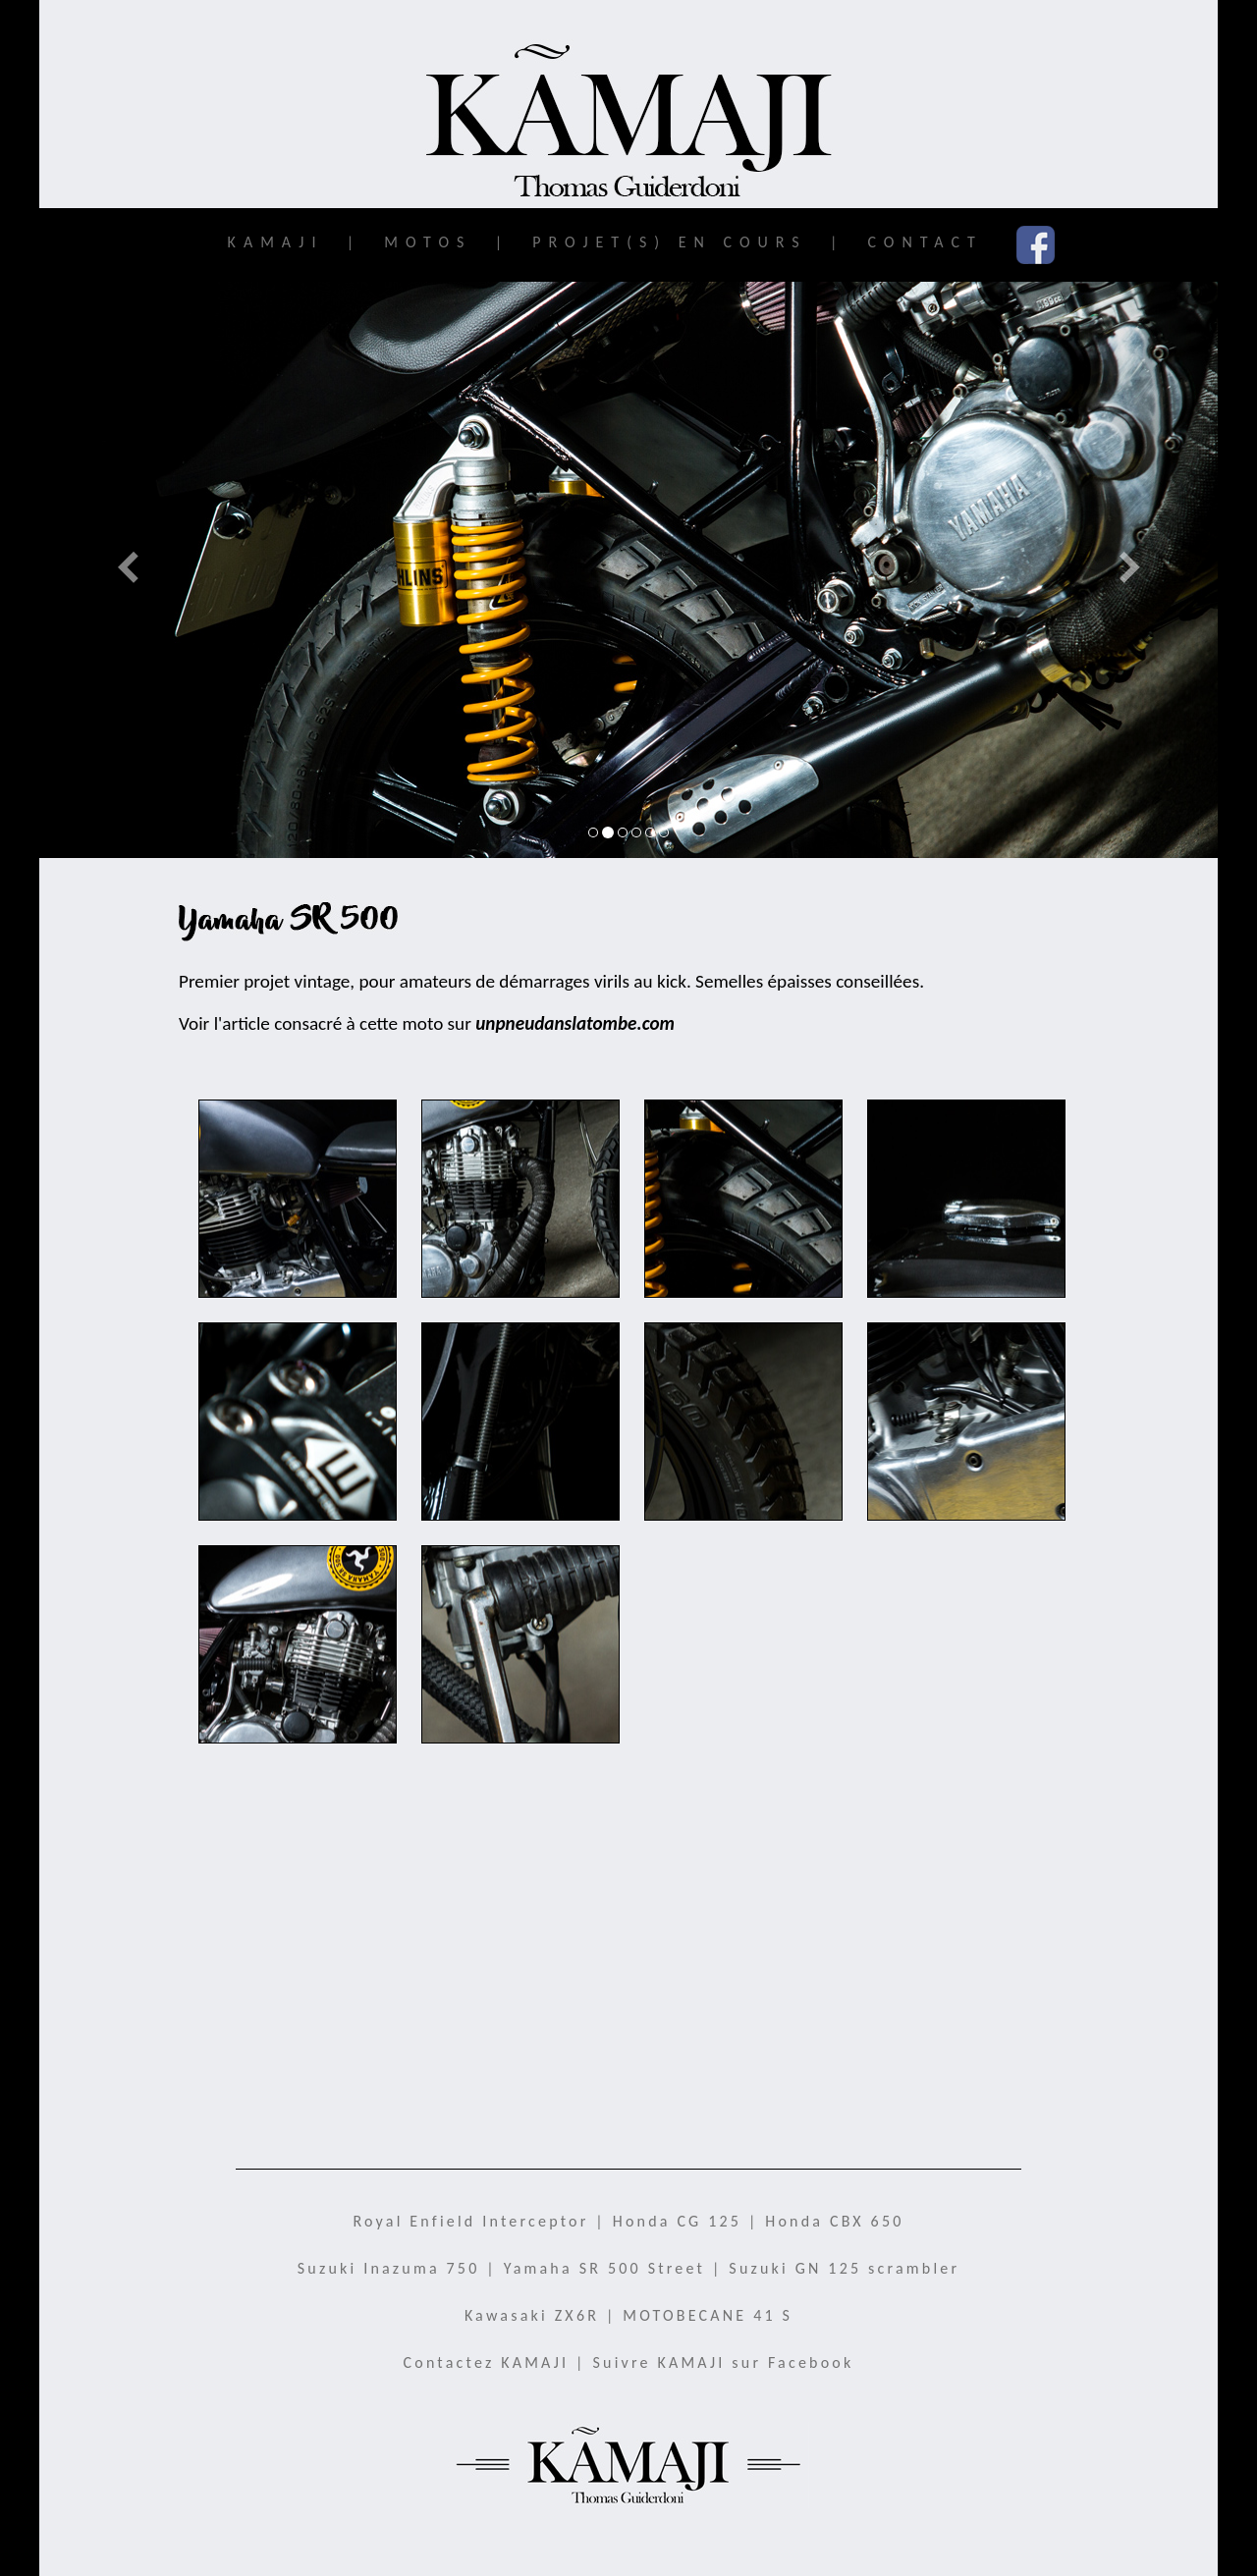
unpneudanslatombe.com (575, 1023)
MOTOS (422, 242)
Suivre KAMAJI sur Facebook (723, 2362)
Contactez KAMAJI (487, 2362)
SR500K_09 (520, 1446)
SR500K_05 (520, 1223)
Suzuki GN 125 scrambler (844, 2268)
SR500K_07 (297, 1446)
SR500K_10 (520, 1669)
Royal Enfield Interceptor (470, 2221)
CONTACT (919, 242)
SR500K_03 (966, 1223)
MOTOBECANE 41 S (707, 2315)
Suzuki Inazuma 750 (389, 2268)
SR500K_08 (743, 1446)
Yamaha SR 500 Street (604, 2268)
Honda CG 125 (677, 2221)
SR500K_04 (743, 1223)
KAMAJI (269, 242)
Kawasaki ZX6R (532, 2315)
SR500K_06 (966, 1446)
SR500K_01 (297, 1669)
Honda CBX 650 (834, 2221)
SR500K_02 (297, 1223)
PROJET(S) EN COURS (664, 242)
